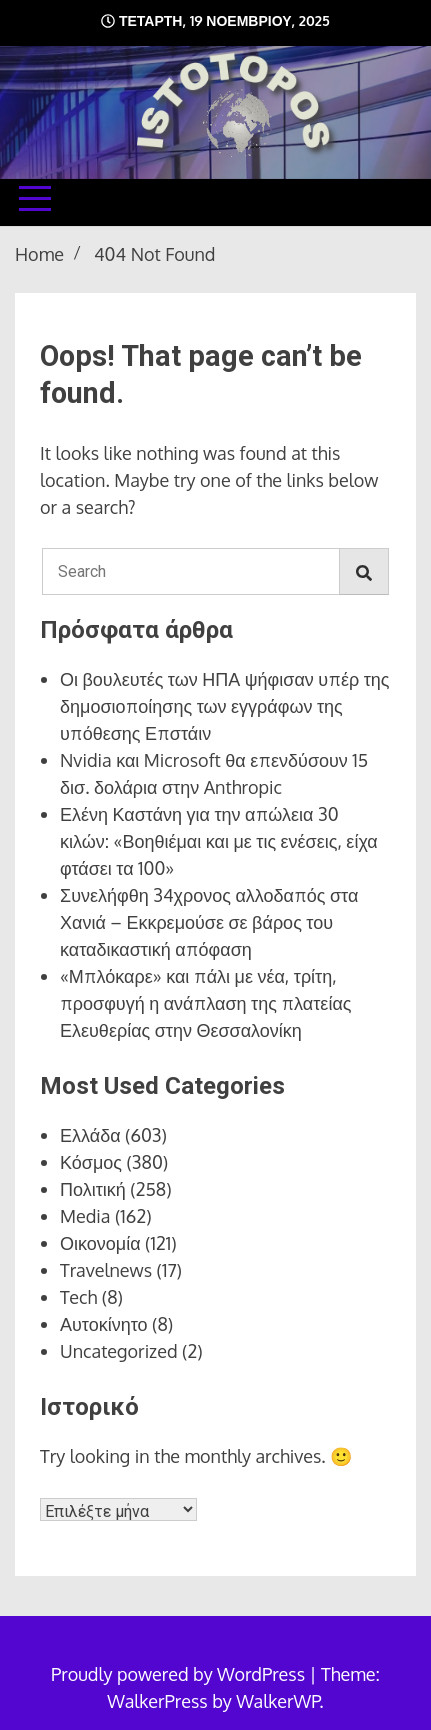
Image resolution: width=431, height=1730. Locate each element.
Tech (78, 1297)
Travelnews (106, 1270)
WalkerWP (277, 1701)
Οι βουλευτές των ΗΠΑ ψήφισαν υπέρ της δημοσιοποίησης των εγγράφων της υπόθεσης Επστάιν (224, 706)
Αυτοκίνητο (104, 1324)
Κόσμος (91, 1162)
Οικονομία (100, 1243)
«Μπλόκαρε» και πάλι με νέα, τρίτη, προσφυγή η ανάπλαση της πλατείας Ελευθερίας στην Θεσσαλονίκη (205, 1003)
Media (85, 1216)
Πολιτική (93, 1189)
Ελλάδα (90, 1135)
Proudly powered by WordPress (180, 1674)
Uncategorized (119, 1351)
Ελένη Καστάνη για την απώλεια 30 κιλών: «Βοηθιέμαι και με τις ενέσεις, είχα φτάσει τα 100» (219, 841)
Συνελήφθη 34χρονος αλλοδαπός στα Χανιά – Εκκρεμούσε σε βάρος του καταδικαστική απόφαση (209, 922)
